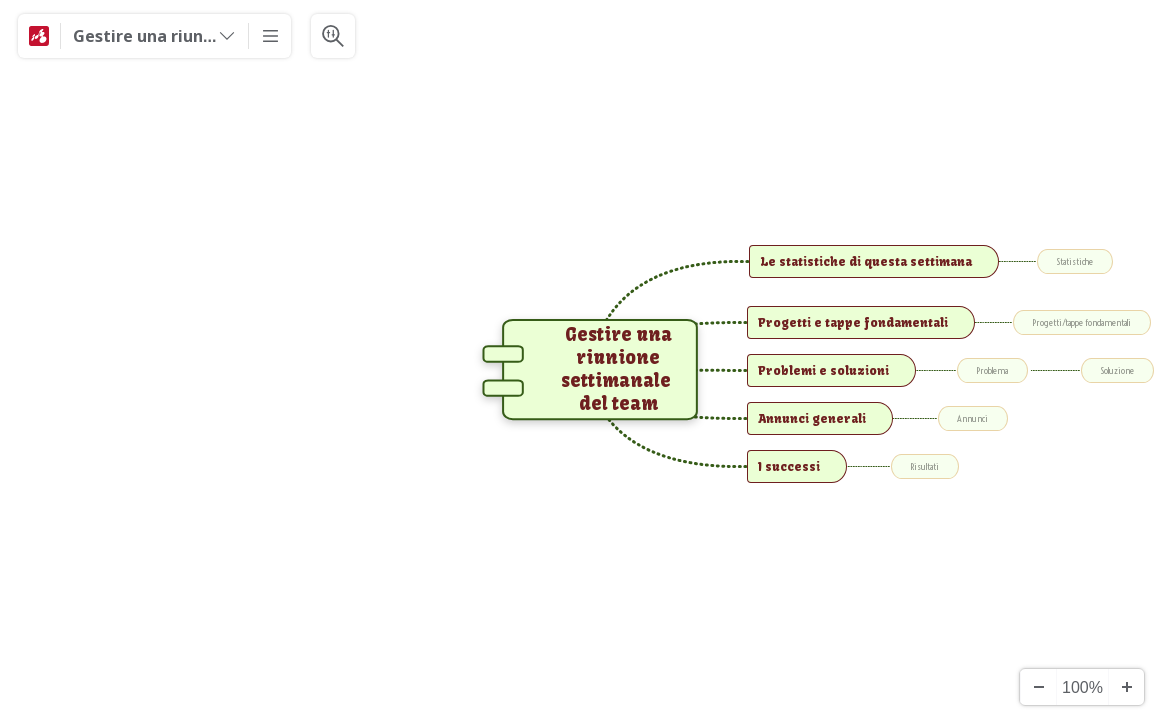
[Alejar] (1038, 687)
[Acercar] (1126, 687)
